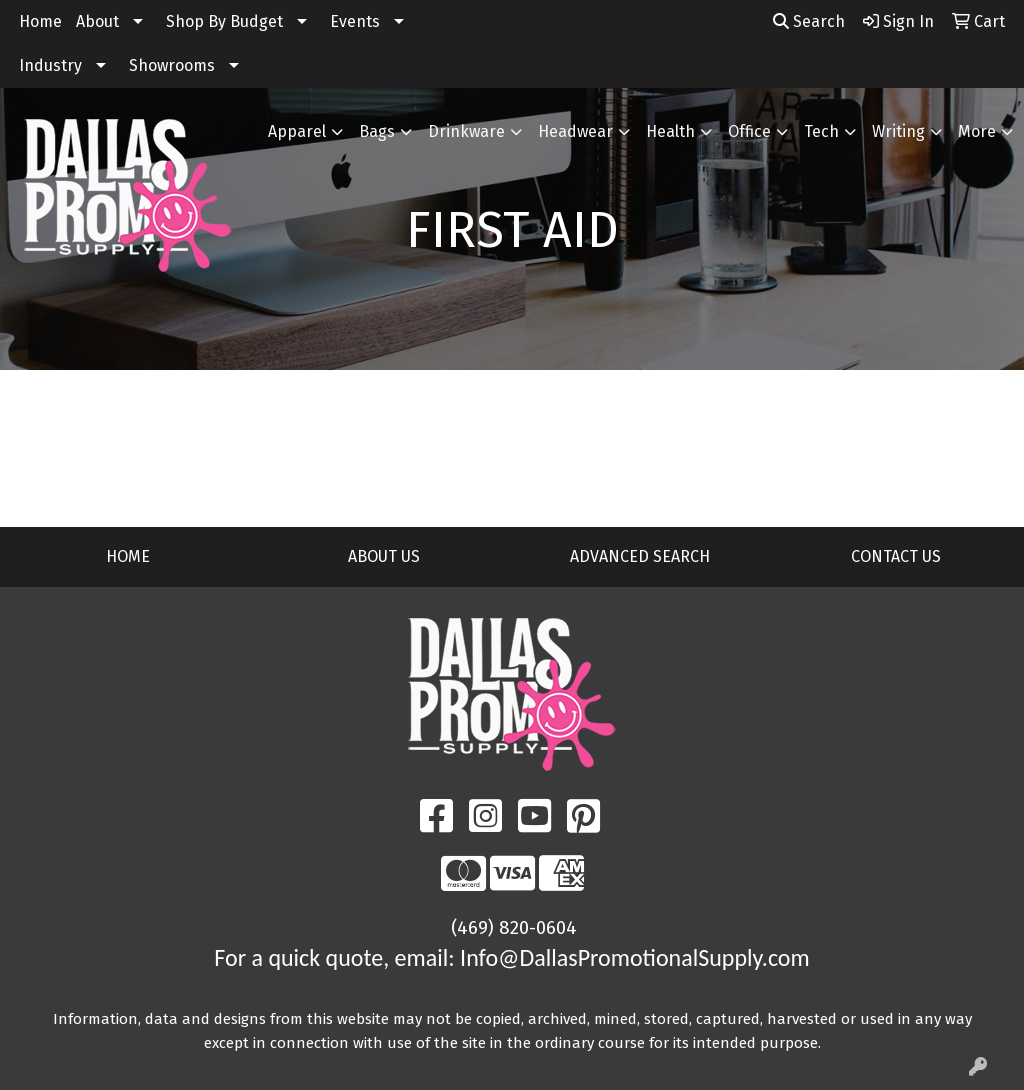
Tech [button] (821, 131)
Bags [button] (377, 131)
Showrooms (172, 65)
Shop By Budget (224, 21)
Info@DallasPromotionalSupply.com (635, 957)
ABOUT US (384, 556)
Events (355, 21)
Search (809, 21)
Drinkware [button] (466, 131)
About (97, 21)
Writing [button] (898, 131)
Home (40, 21)
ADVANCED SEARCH (640, 556)
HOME (128, 556)
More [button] (977, 131)
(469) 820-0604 (514, 928)
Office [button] (749, 131)
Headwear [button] (575, 131)
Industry (50, 65)
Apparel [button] (297, 131)
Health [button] (670, 131)
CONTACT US (896, 556)
